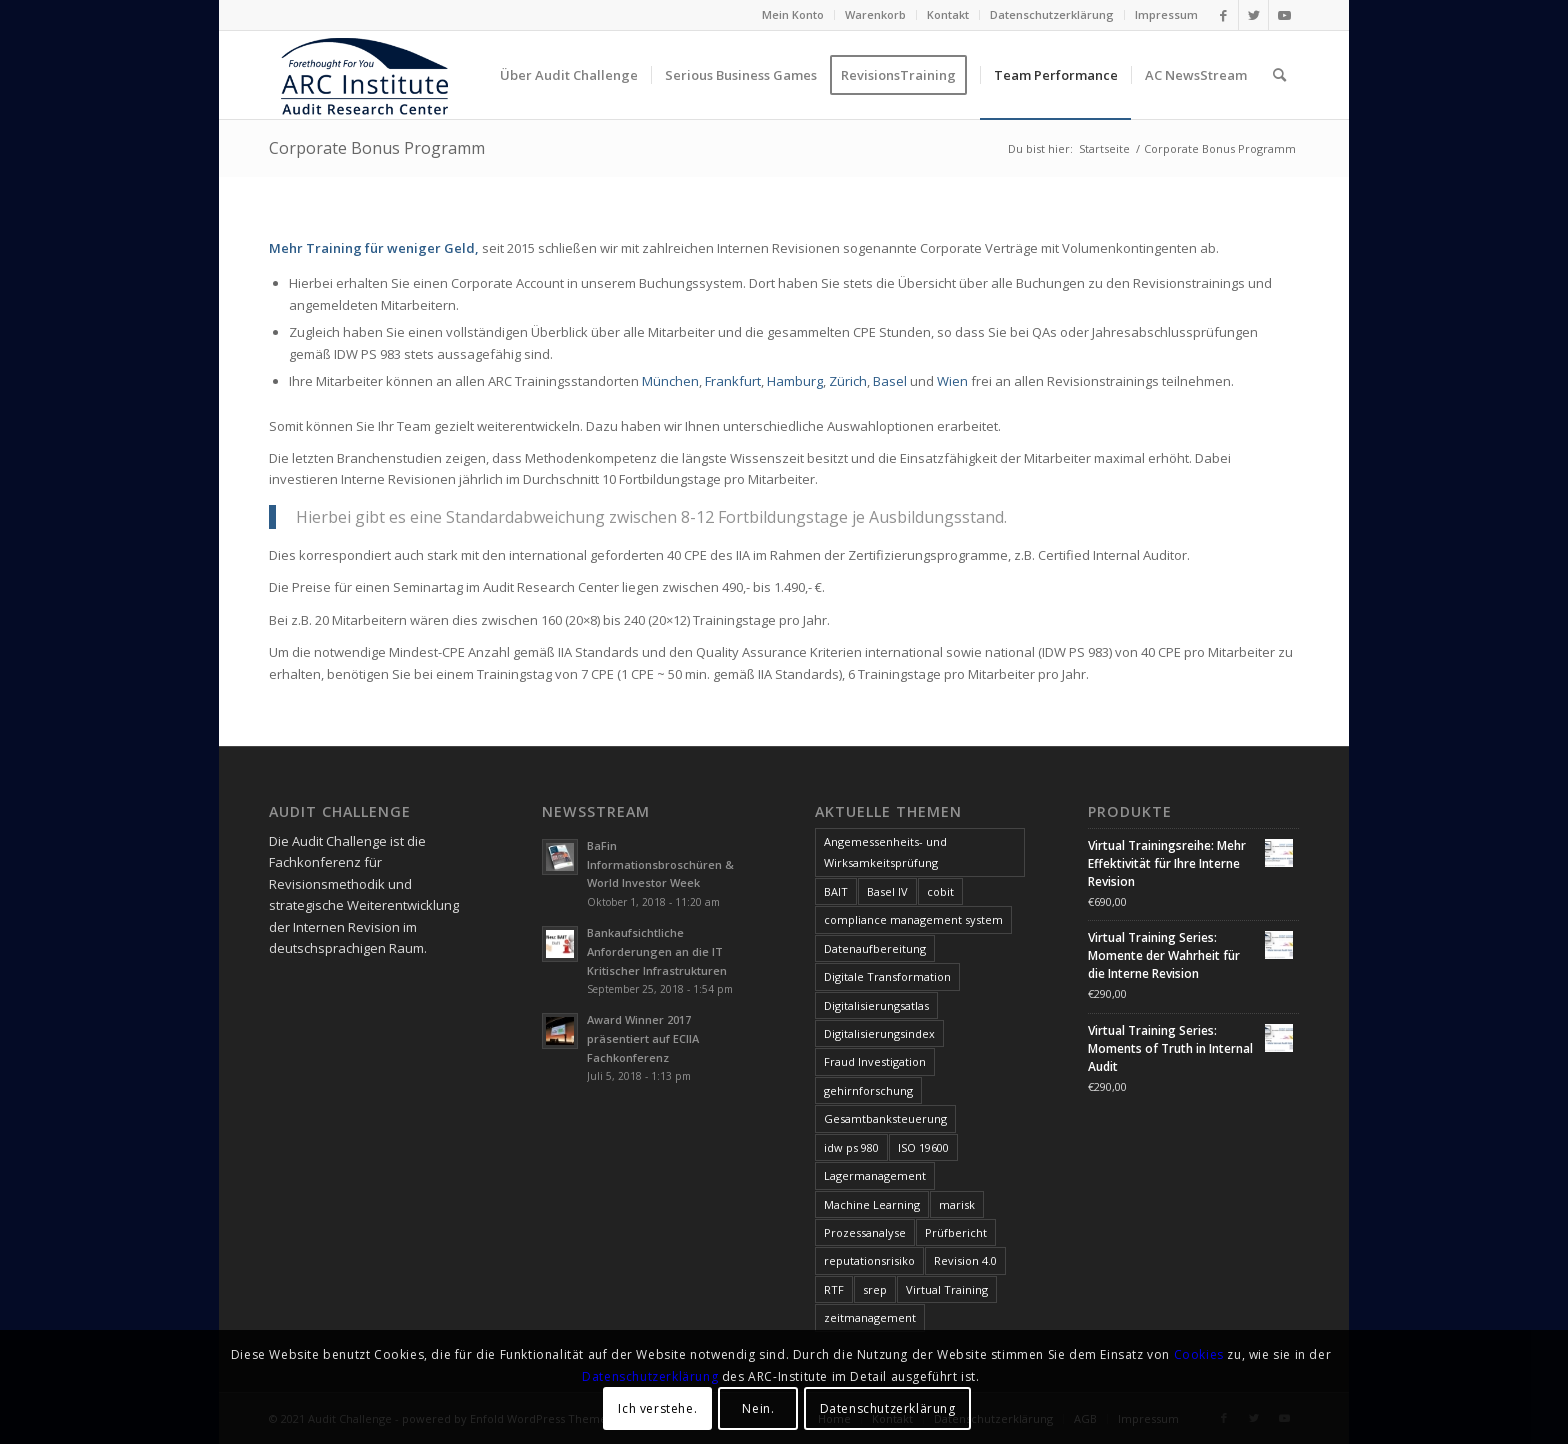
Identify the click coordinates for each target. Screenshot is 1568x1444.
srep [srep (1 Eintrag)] (875, 1289)
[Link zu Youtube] (1284, 15)
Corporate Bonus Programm (377, 148)
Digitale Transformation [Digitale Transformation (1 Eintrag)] (887, 976)
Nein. (758, 1408)
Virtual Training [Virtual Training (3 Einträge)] (947, 1289)
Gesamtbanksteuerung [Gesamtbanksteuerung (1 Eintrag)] (885, 1118)
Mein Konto (793, 14)
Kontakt (948, 14)
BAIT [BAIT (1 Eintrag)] (836, 891)
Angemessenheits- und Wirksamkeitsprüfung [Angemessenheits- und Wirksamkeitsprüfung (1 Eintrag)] (885, 852)
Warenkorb (875, 14)
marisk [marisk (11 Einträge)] (957, 1204)
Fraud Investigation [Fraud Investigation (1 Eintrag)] (875, 1061)
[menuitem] (793, 15)
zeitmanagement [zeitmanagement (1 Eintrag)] (870, 1317)
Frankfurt (733, 381)
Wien (952, 381)
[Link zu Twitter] (1253, 15)
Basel (890, 381)
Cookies (1199, 1354)
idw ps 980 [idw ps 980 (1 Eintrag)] (851, 1147)
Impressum (1166, 14)
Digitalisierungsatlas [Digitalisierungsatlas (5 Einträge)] (876, 1005)
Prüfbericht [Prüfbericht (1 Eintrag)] (956, 1232)
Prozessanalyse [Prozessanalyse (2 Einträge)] (865, 1232)
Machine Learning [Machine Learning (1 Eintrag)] (872, 1204)
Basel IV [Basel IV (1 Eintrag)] (887, 891)
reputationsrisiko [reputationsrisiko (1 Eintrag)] (869, 1260)
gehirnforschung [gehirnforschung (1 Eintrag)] (868, 1090)
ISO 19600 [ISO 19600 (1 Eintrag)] (923, 1147)
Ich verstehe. (657, 1408)
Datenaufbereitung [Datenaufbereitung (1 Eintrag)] (875, 948)
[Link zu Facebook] (1223, 15)
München (670, 381)
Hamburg (795, 381)
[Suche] (1279, 75)
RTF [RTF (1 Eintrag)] (834, 1289)
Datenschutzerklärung (1052, 14)
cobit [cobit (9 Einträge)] (940, 891)
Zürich (848, 381)
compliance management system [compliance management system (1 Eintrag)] (913, 919)
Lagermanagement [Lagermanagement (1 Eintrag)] (875, 1175)
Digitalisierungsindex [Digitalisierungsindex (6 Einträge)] (879, 1033)
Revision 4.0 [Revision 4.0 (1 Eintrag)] (965, 1260)
